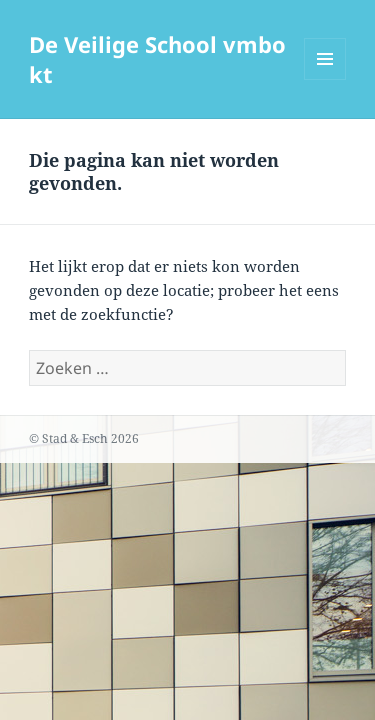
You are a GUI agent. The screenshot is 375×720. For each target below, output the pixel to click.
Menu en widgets (325, 79)
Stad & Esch (75, 438)
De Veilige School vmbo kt (157, 59)
